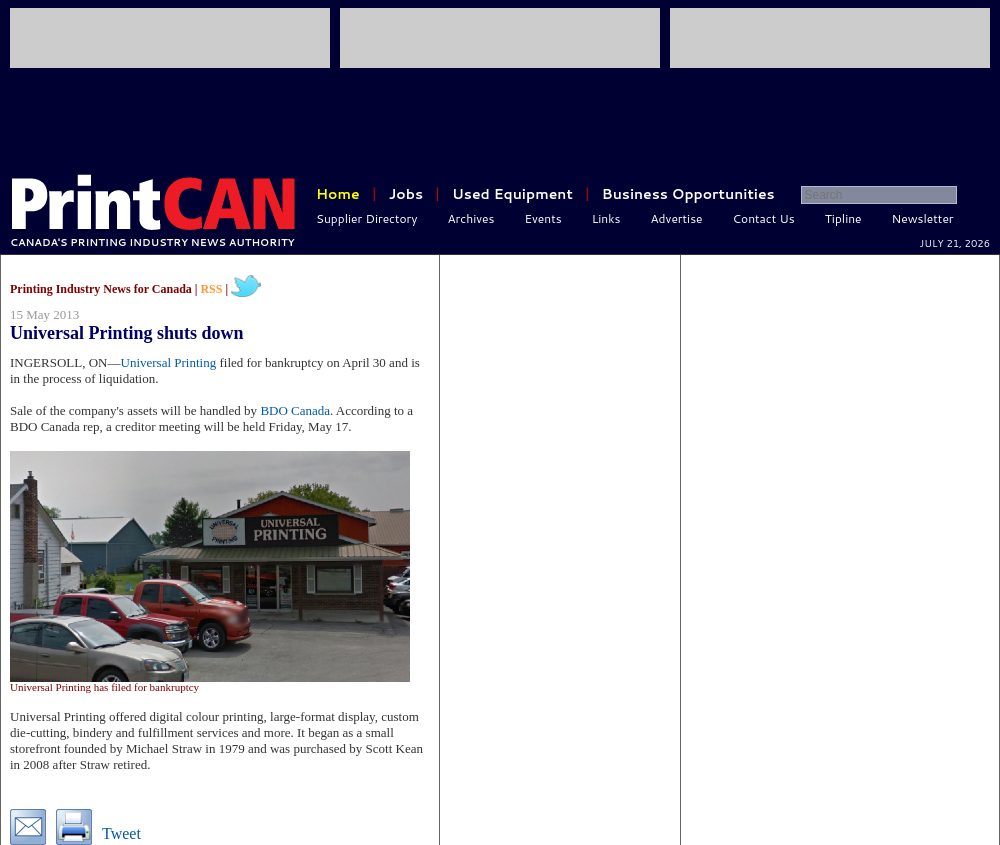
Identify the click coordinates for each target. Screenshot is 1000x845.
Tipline (843, 218)
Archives (471, 218)
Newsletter (923, 218)
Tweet (121, 833)
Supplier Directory (367, 218)
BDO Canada (295, 410)
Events (542, 218)
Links (606, 218)
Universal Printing (169, 362)
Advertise (677, 218)
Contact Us (764, 218)
